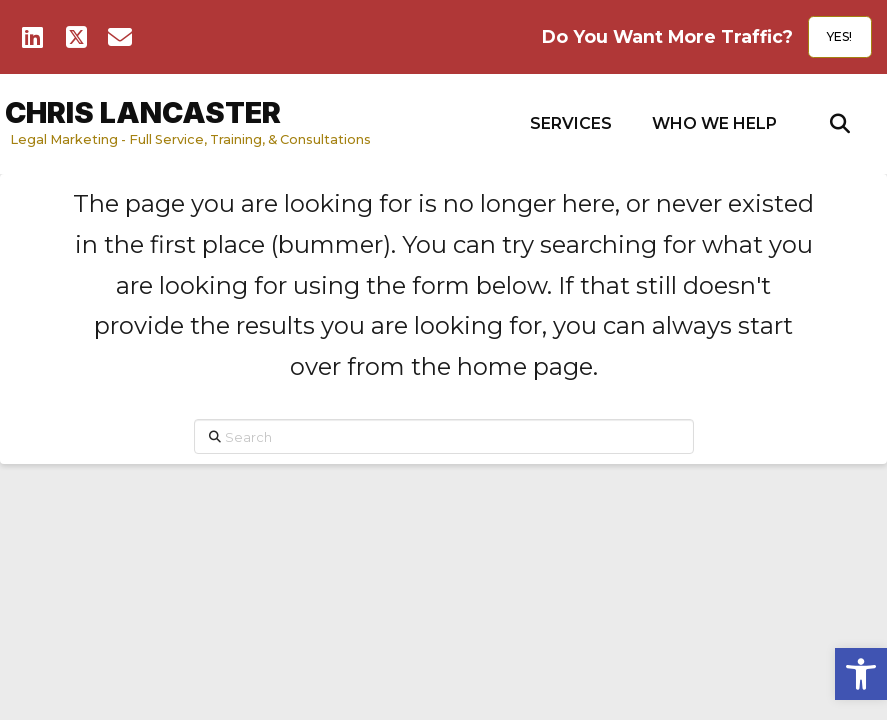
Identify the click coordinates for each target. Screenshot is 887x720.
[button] (571, 124)
